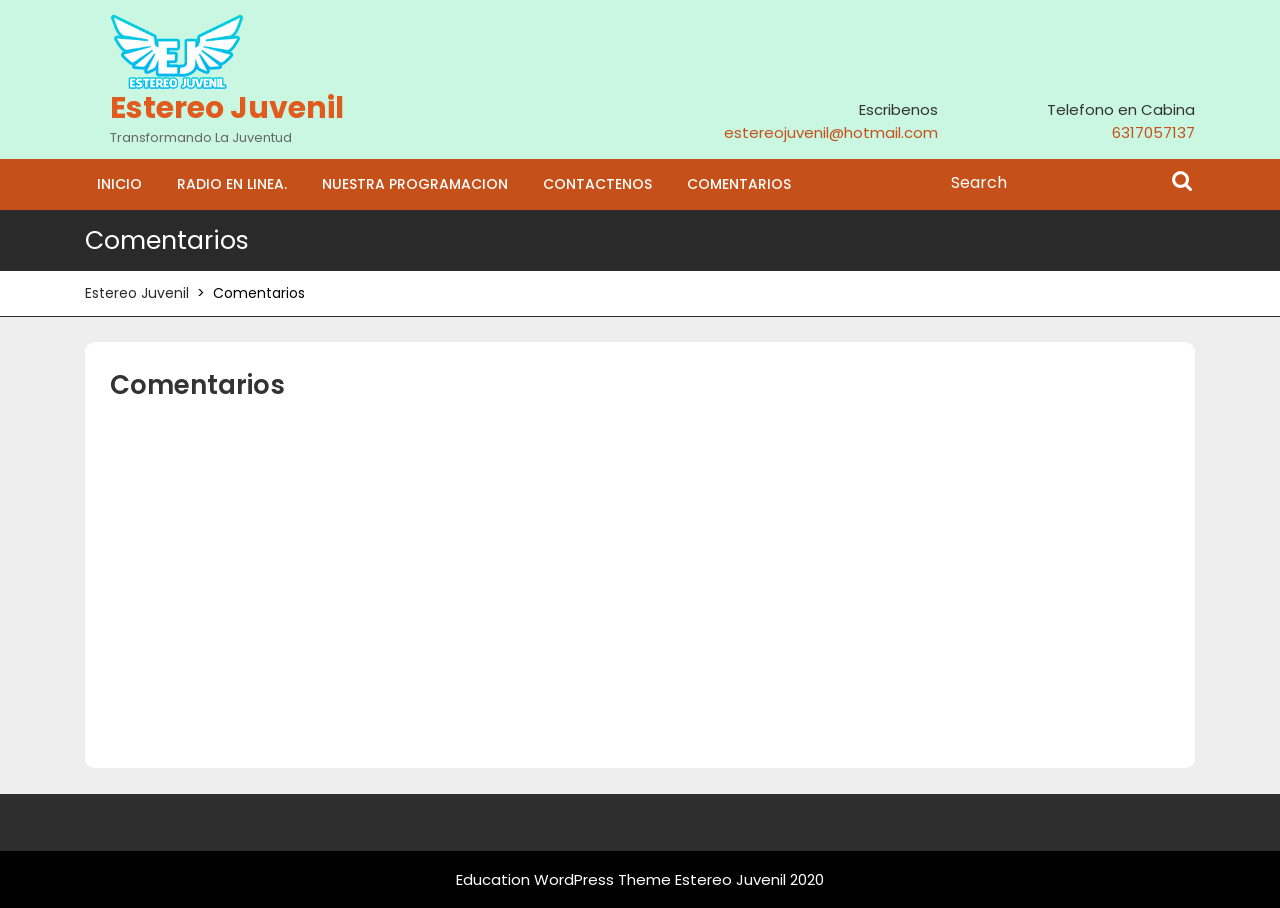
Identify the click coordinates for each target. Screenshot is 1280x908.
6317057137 (1153, 132)
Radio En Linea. (232, 184)
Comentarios (739, 184)
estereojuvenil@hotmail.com (831, 132)
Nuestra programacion (415, 184)
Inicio (119, 184)
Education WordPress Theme (563, 879)
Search (1182, 183)
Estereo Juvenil (227, 108)
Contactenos (597, 184)
